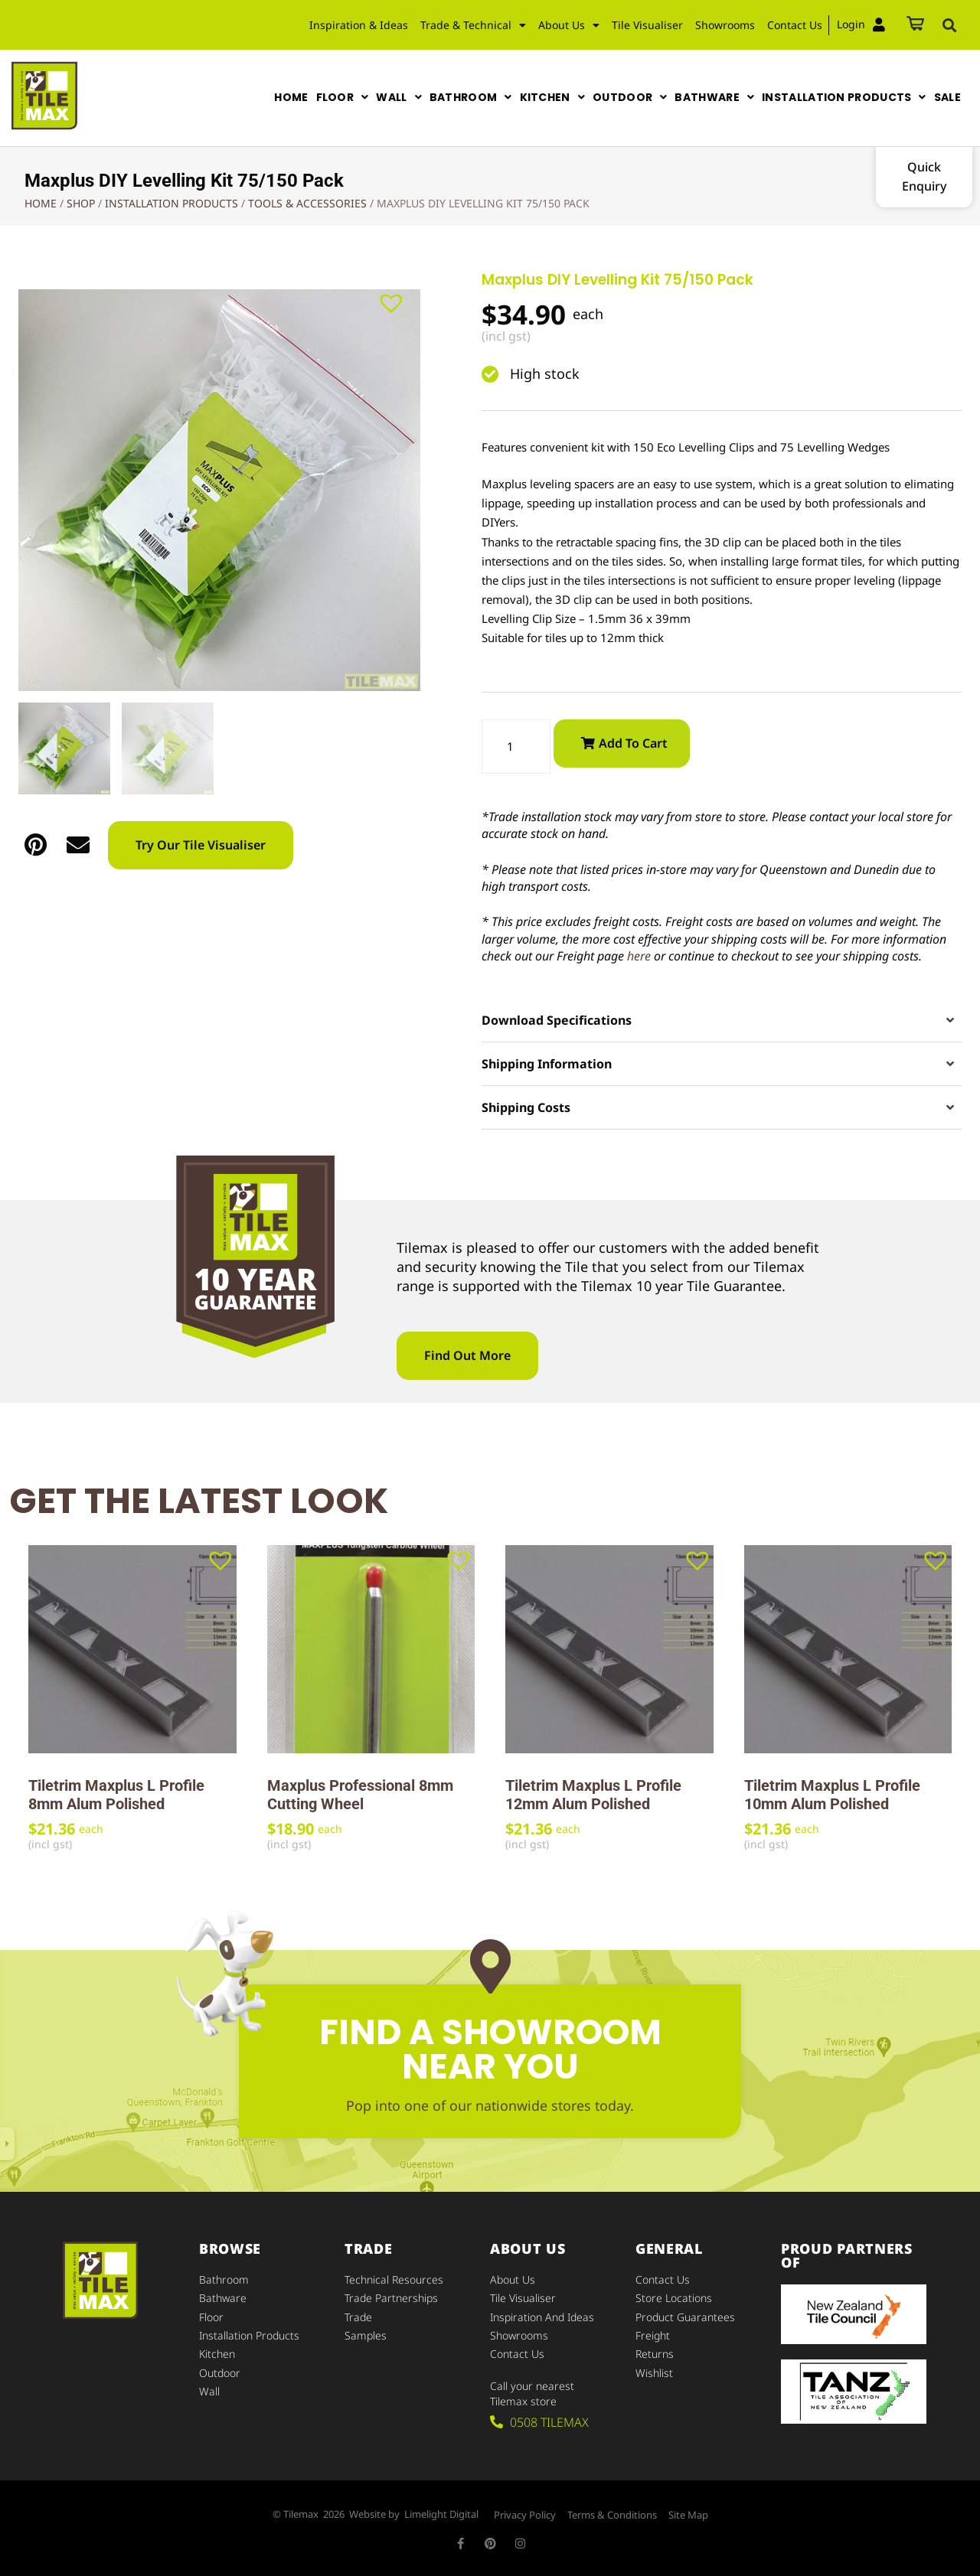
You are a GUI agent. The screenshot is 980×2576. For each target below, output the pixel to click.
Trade (358, 2317)
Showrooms (725, 25)
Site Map (688, 2515)
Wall (209, 2390)
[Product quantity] (516, 746)
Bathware (223, 2298)
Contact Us (794, 25)
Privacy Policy (525, 2515)
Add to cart (633, 743)
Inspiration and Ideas (542, 2317)
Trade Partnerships (391, 2298)
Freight (652, 2335)
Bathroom (224, 2280)
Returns (654, 2353)
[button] (949, 25)
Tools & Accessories (307, 203)
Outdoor (219, 2372)
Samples (366, 2335)
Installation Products (171, 203)
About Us (568, 25)
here (639, 955)
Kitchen (217, 2353)
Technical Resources (394, 2280)
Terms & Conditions (612, 2515)
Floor (211, 2317)
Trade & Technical (473, 25)
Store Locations (673, 2298)
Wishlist (654, 2372)
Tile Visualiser (647, 25)
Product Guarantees (685, 2317)
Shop (81, 203)
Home (40, 203)
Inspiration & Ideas (358, 25)
